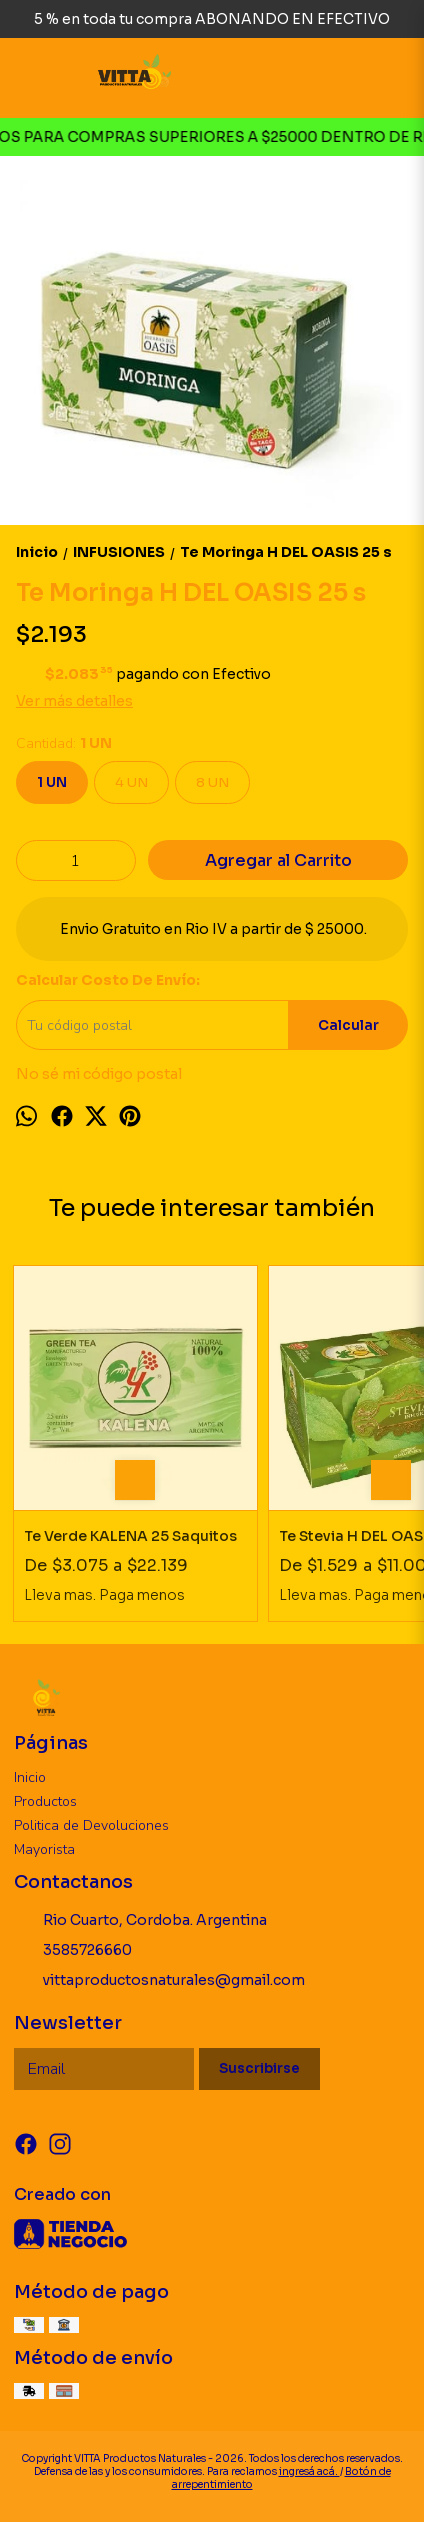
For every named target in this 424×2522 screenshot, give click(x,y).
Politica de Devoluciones (91, 1825)
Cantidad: (64, 743)
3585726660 (73, 1951)
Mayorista (44, 1849)
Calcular (348, 1025)
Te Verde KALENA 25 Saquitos (130, 1536)
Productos (45, 1801)
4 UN (131, 782)
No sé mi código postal (99, 1074)
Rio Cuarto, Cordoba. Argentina (140, 1921)
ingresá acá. (309, 2471)
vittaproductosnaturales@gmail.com (159, 1981)
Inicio (30, 1777)
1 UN (52, 782)
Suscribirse (259, 2068)
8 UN (212, 782)
